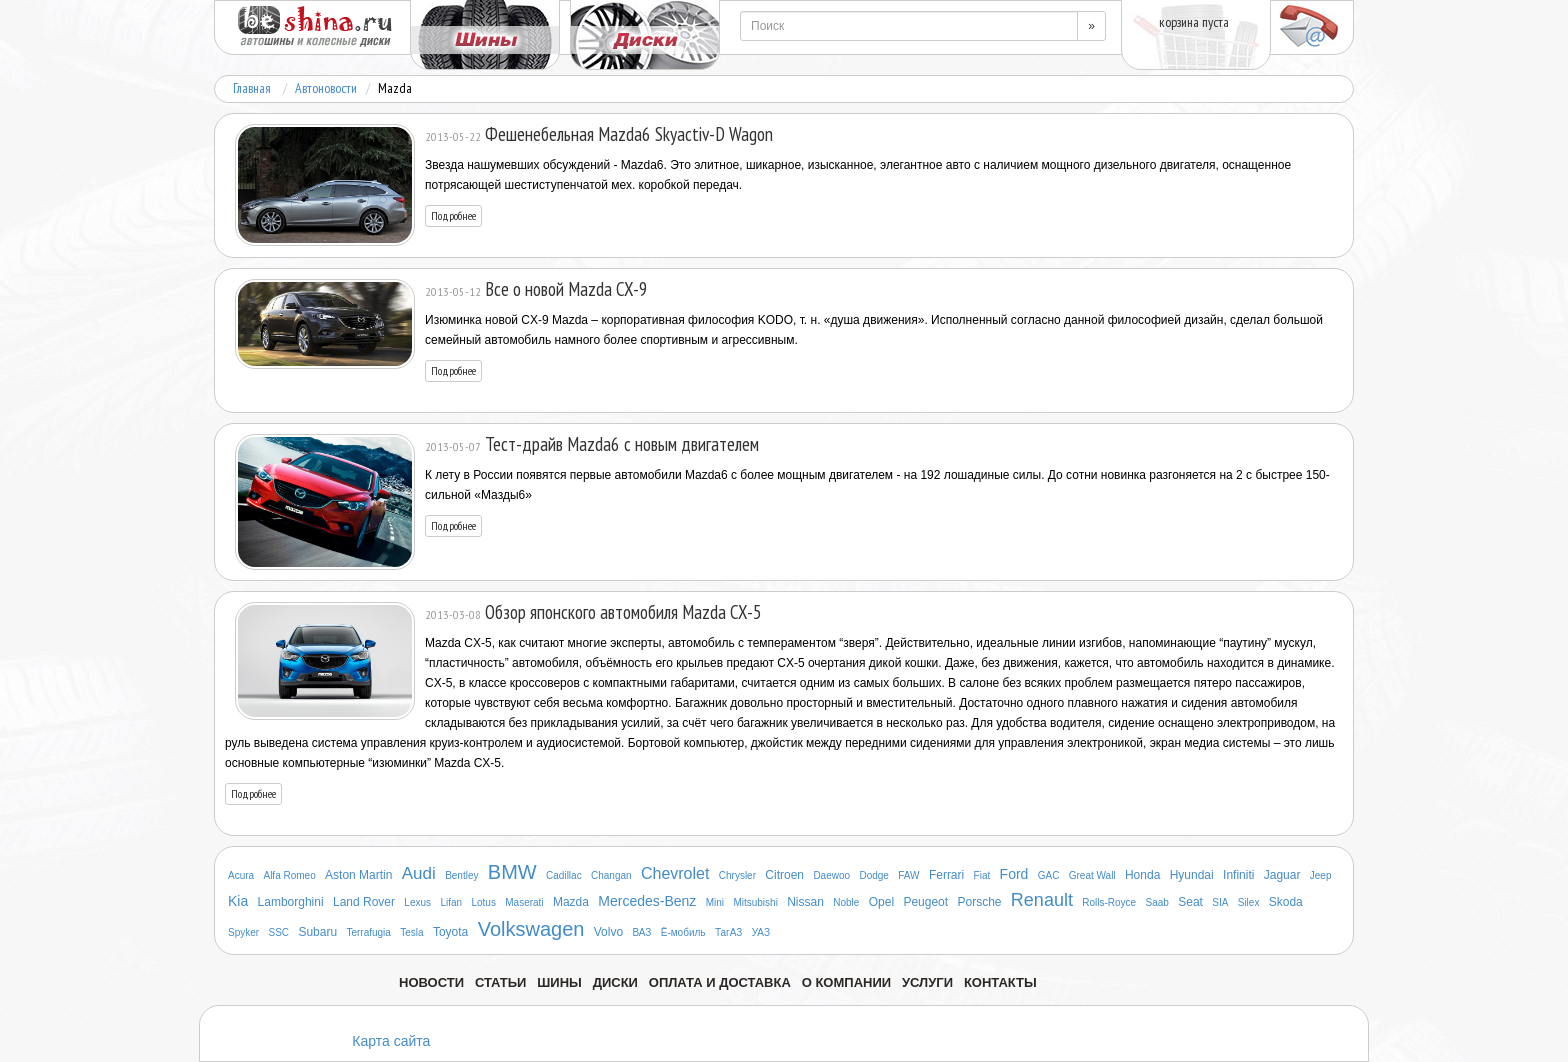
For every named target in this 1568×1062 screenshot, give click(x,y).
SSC (278, 932)
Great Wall (1092, 875)
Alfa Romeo (289, 875)
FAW (908, 875)
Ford (1014, 874)
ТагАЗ (728, 932)
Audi (419, 873)
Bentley (461, 875)
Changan (611, 875)
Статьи (501, 982)
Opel (881, 902)
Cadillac (564, 875)
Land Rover (364, 902)
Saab (1157, 902)
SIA (1220, 902)
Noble (846, 902)
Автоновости (326, 88)
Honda (1142, 875)
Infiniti (1238, 875)
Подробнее (453, 215)
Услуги (927, 982)
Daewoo (831, 875)
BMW (512, 872)
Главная (252, 88)
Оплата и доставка (720, 982)
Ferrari (946, 875)
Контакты (1000, 982)
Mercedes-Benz (647, 901)
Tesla (411, 932)
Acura (241, 875)
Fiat (982, 875)
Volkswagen (531, 929)
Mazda (571, 902)
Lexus (417, 902)
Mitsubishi (755, 902)
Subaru (317, 932)
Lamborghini (291, 902)
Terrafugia (368, 932)
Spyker (243, 932)
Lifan (451, 902)
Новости (431, 982)
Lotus (483, 902)
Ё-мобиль (683, 932)
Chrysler (737, 875)
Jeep (1321, 875)
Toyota (450, 932)
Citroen (784, 875)
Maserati (524, 902)
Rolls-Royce (1109, 902)
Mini (715, 902)
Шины (559, 982)
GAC (1049, 875)
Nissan (805, 902)
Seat (1190, 902)
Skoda (1286, 902)
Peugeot (925, 902)
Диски (615, 982)
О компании (846, 982)
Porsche (979, 902)
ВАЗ (641, 932)
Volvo (608, 932)
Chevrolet (675, 873)
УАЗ (761, 932)
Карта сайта (391, 1041)
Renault (1042, 900)
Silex (1249, 902)
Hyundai (1192, 875)
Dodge (873, 875)
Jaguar (1282, 875)
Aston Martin (358, 875)
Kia (238, 901)
